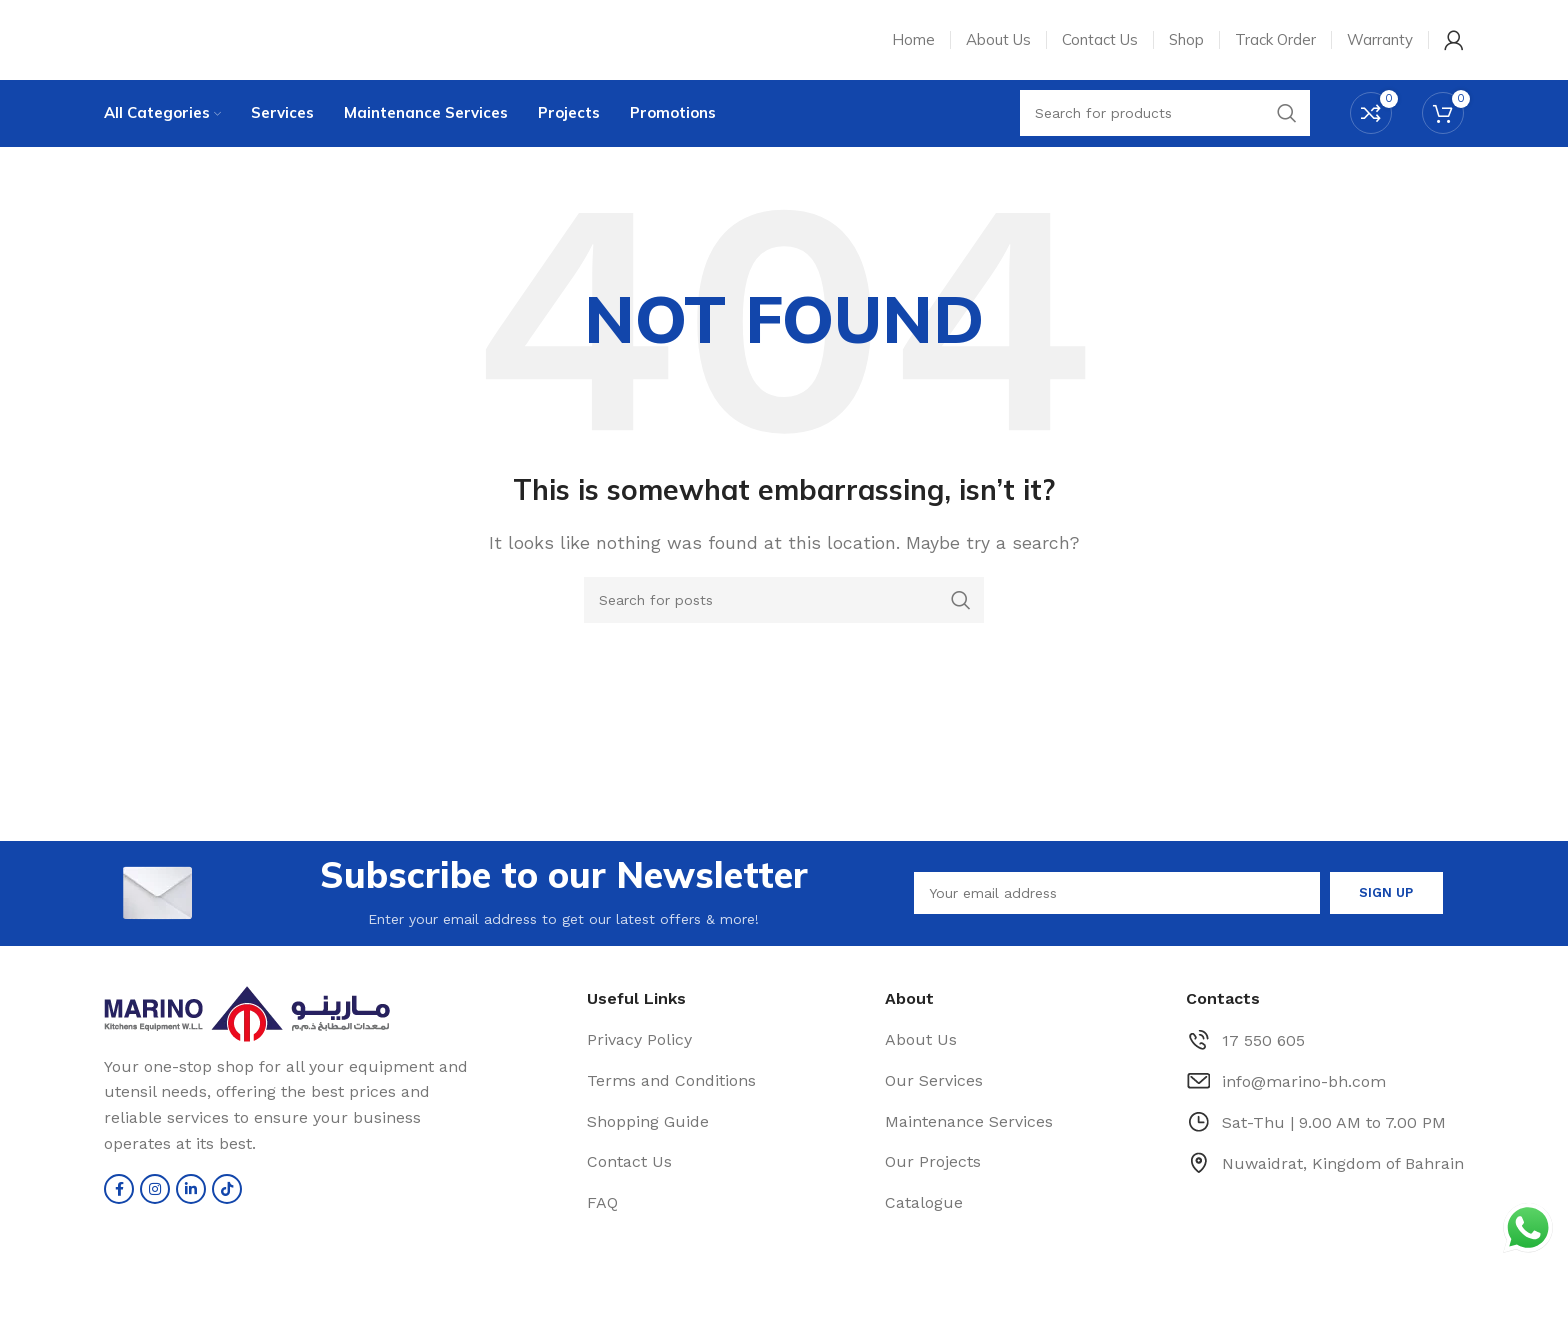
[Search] (784, 614)
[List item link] (726, 1054)
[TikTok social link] (227, 1202)
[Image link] (290, 1027)
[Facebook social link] (119, 1202)
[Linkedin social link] (191, 1202)
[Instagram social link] (155, 1202)
